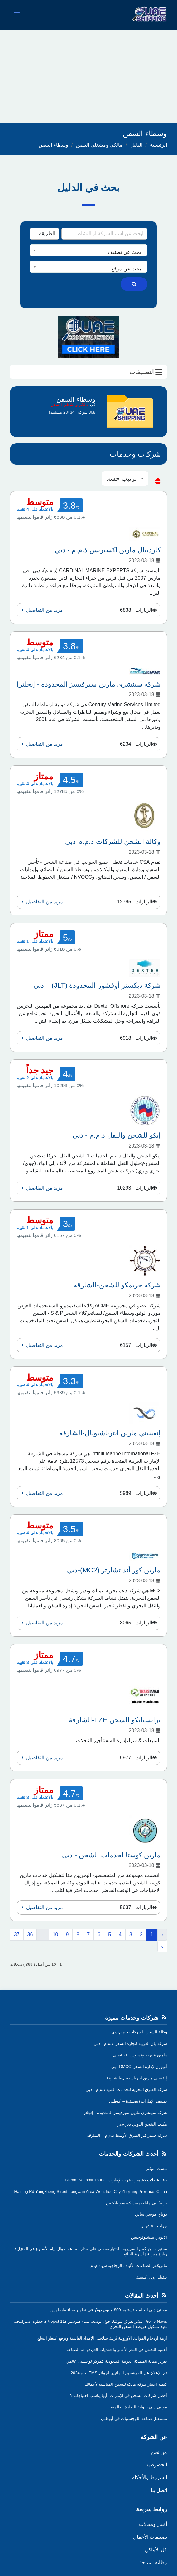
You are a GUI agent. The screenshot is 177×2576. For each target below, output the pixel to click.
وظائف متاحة (153, 2562)
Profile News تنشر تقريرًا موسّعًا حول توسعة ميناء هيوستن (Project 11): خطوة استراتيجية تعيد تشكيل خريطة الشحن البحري (90, 2324)
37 (17, 1934)
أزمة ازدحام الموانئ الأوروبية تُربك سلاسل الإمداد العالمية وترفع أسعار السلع (102, 2338)
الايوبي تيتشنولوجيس (149, 2237)
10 (55, 1934)
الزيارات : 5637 (136, 1907)
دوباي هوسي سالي (151, 2214)
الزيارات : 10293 (134, 1188)
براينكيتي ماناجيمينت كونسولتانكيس (136, 2203)
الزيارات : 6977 (136, 1757)
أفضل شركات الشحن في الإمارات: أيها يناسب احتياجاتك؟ (118, 2395)
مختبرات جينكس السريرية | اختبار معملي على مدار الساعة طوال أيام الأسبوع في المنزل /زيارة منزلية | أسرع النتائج (91, 2251)
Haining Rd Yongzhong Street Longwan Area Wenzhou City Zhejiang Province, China (90, 2191)
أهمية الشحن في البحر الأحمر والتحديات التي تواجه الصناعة (116, 2349)
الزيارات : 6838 (136, 610)
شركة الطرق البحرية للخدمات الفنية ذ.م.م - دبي (126, 2089)
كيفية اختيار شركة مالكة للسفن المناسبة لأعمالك (125, 2384)
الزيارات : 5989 (136, 1493)
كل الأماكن (156, 2549)
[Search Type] (44, 234)
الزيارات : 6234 (136, 744)
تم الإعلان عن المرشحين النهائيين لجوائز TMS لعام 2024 (119, 2372)
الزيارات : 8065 (136, 1622)
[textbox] (88, 252)
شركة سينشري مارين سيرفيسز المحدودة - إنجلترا (124, 2112)
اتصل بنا (159, 2490)
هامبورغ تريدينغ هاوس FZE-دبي (140, 2055)
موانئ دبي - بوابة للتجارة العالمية (139, 2407)
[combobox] (88, 250)
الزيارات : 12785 (134, 901)
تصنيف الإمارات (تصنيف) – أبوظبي (138, 2101)
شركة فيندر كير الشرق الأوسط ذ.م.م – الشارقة (127, 2135)
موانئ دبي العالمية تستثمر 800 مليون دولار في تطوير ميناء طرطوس (108, 2309)
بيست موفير (156, 2168)
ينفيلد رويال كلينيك (151, 2277)
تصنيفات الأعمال (150, 2537)
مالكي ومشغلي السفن (99, 145)
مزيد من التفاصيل (41, 610)
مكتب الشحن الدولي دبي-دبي (142, 2124)
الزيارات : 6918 (136, 1038)
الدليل (136, 145)
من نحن (159, 2452)
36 (30, 1934)
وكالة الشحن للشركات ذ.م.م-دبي (139, 2032)
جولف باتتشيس (154, 2225)
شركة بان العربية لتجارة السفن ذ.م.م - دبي (130, 2043)
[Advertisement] (88, 76)
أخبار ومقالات (153, 2524)
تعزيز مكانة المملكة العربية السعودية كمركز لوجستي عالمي (116, 2361)
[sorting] (125, 478)
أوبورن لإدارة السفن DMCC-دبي (139, 2066)
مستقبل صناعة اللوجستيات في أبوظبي (134, 2418)
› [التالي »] (162, 1946)
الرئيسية (158, 145)
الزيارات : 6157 (136, 1345)
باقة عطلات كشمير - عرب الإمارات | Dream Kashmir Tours (116, 2180)
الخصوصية (156, 2464)
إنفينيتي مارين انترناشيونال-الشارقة (137, 2078)
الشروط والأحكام (149, 2477)
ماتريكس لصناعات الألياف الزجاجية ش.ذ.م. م (128, 2265)
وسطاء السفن (53, 145)
